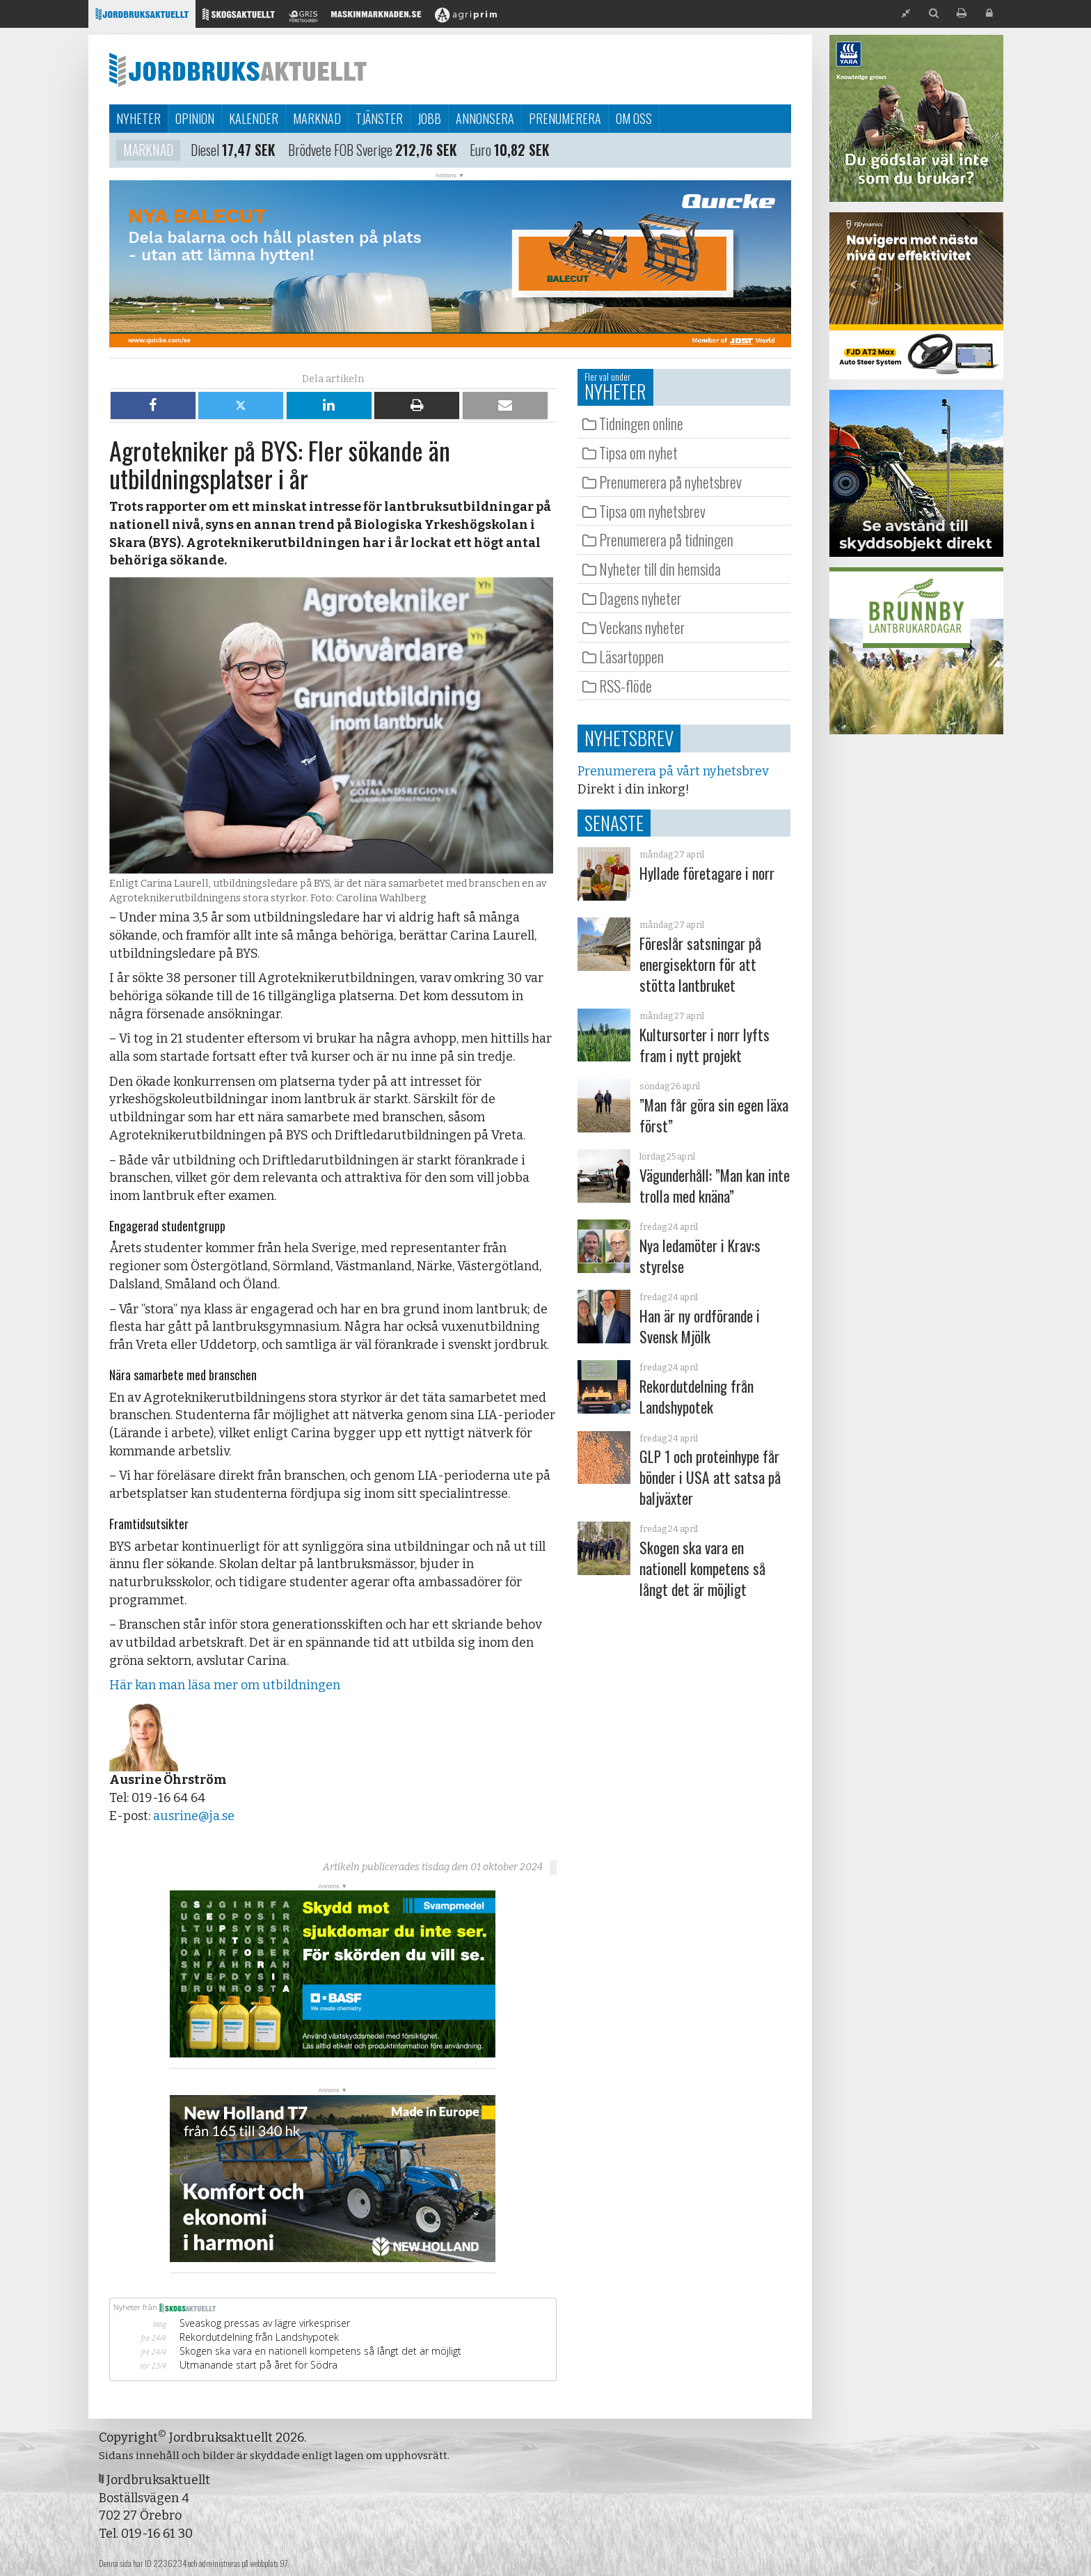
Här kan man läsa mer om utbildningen (224, 1685)
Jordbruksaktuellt (238, 69)
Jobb (429, 118)
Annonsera (485, 118)
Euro (480, 151)
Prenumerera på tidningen (666, 539)
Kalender (253, 118)
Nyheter (138, 118)
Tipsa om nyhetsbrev (652, 511)
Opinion (194, 118)
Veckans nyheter (642, 627)
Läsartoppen (631, 656)
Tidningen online (641, 423)
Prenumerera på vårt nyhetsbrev (673, 771)
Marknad (317, 118)
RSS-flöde (625, 685)
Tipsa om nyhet (638, 452)
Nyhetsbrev (629, 738)
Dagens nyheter (640, 598)
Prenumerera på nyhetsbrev (670, 482)
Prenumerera (565, 118)
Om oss (634, 118)
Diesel (205, 151)
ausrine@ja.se (193, 1816)
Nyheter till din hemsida (660, 569)
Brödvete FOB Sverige (340, 151)
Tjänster (379, 118)
